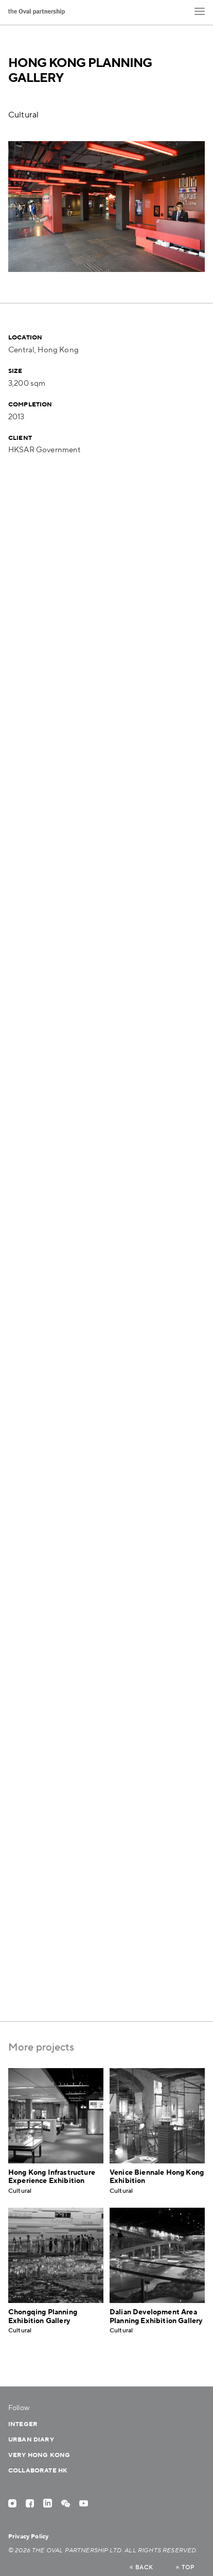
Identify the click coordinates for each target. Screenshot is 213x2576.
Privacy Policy (28, 2536)
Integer (23, 2424)
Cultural (23, 115)
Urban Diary (31, 2440)
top (184, 2567)
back (141, 2567)
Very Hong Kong (39, 2455)
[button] (199, 11)
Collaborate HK (37, 2471)
